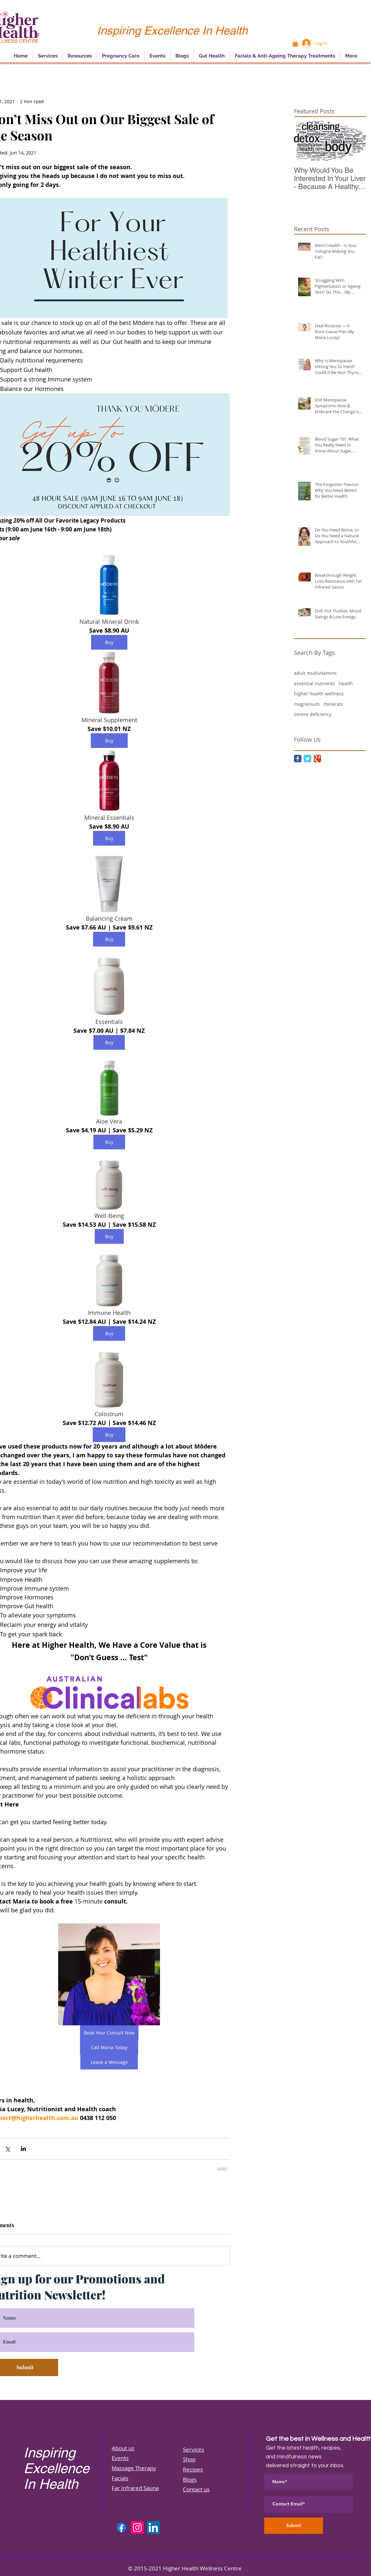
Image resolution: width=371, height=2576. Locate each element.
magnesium (307, 704)
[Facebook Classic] (297, 758)
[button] (295, 43)
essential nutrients (314, 683)
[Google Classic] (317, 758)
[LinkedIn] (153, 2527)
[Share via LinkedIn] (23, 2149)
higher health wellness (319, 693)
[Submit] (293, 2526)
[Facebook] (121, 2527)
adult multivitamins (315, 673)
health (346, 683)
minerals (333, 704)
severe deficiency (312, 714)
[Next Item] (355, 141)
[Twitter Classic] (307, 758)
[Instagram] (137, 2527)
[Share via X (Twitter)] (7, 2149)
